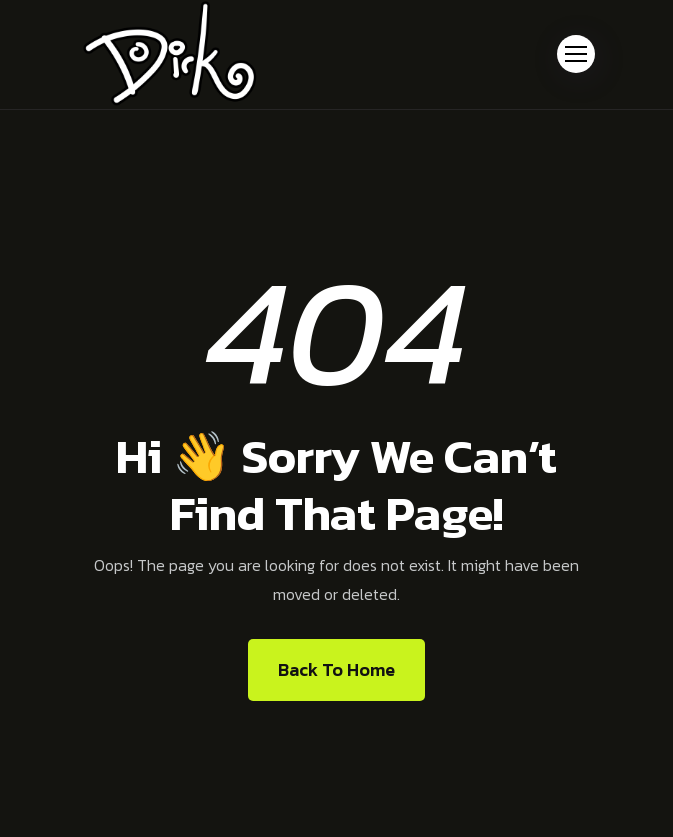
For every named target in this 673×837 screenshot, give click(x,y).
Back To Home (336, 669)
